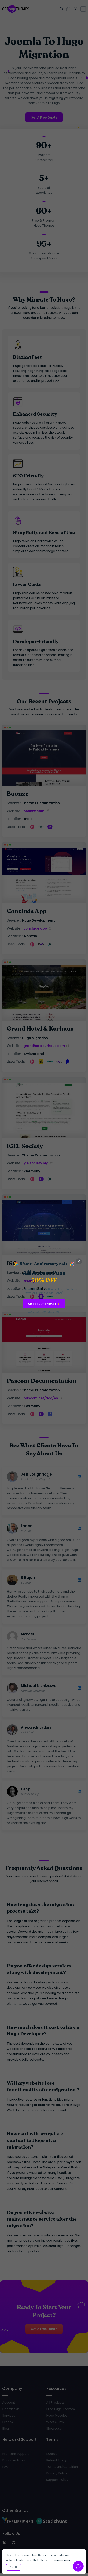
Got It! (13, 2567)
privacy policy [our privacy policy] (61, 2560)
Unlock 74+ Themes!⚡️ (44, 1304)
